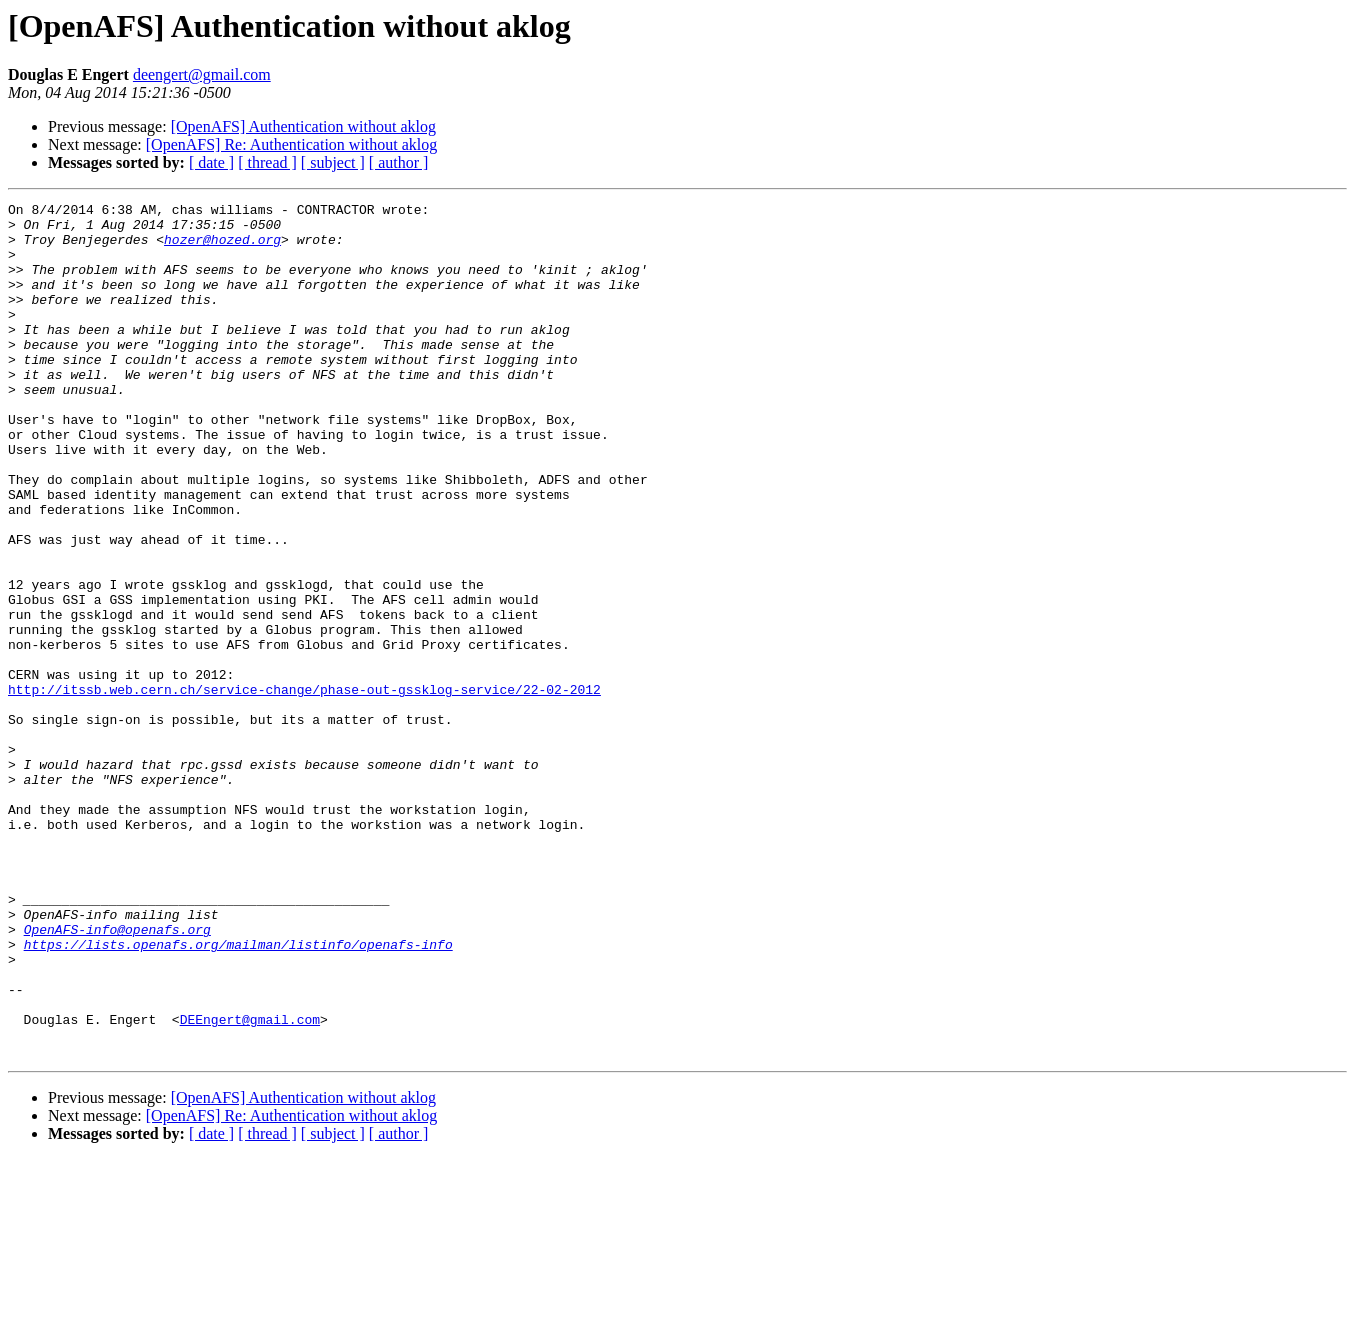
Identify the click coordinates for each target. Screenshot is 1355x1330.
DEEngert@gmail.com (250, 1184)
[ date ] (211, 162)
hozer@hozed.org (222, 248)
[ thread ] (267, 162)
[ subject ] (333, 162)
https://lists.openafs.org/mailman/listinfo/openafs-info (238, 1094)
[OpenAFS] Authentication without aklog (303, 126)
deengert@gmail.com (202, 74)
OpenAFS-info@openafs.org (117, 1076)
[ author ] (399, 162)
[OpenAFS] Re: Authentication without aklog (292, 144)
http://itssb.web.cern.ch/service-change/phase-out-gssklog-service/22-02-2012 (304, 788)
